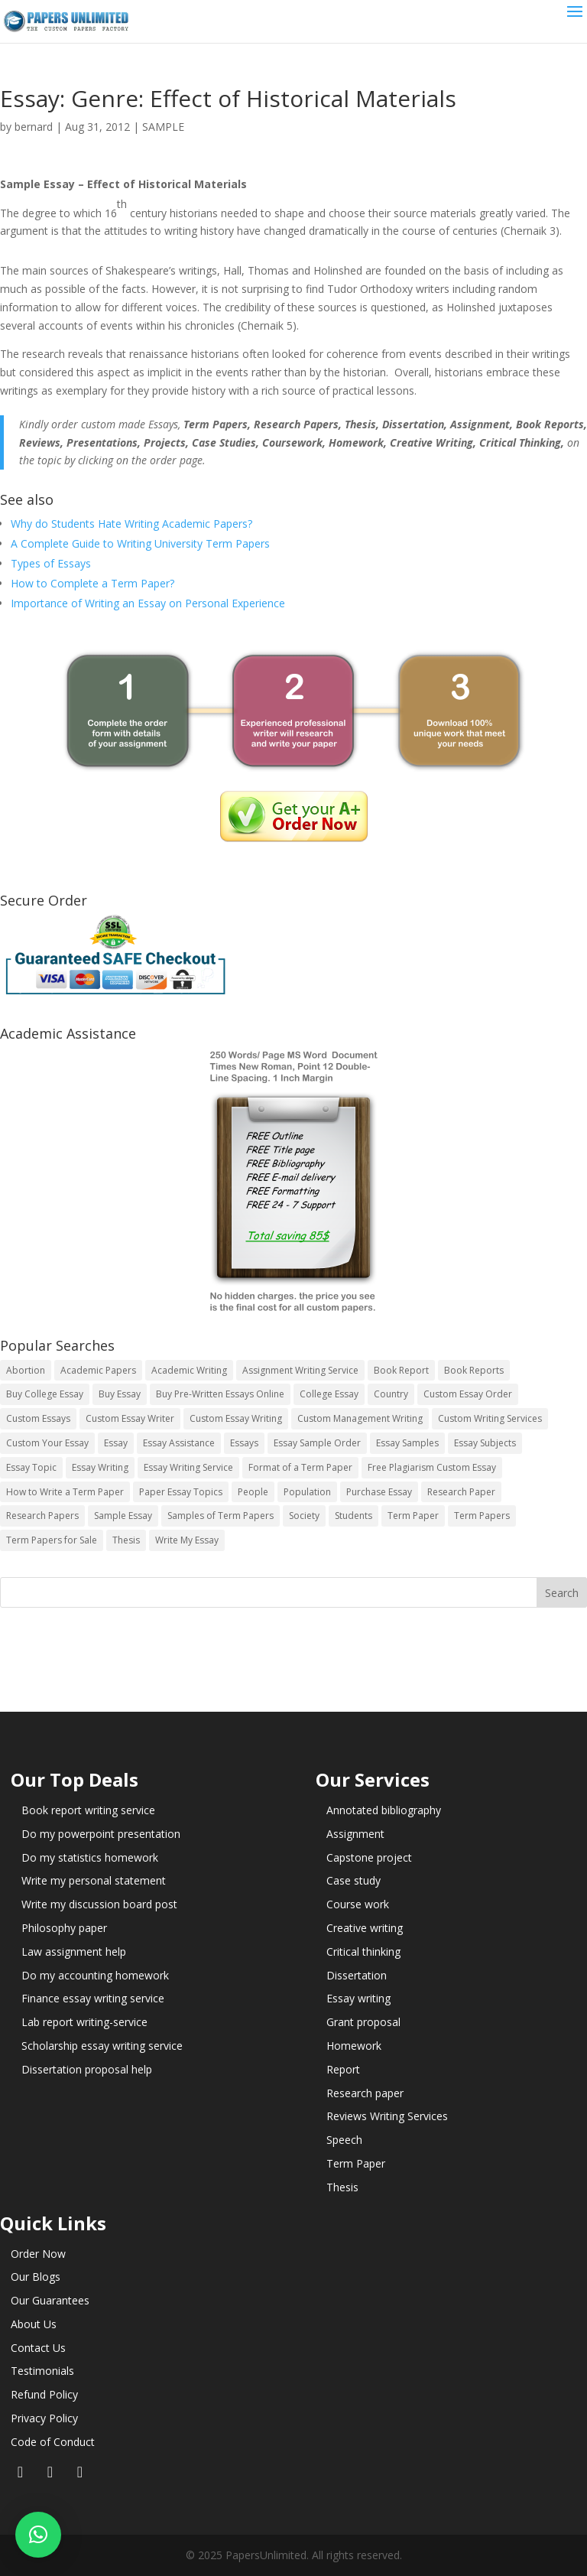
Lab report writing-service (84, 2022)
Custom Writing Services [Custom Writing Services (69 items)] (490, 1418)
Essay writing (358, 1998)
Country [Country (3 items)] (391, 1393)
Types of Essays (51, 563)
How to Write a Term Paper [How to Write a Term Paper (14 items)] (65, 1491)
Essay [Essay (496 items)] (116, 1442)
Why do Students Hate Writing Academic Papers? (131, 523)
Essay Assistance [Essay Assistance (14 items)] (179, 1442)
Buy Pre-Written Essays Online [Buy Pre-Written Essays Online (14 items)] (220, 1393)
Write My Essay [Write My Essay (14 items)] (187, 1540)
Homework (353, 2045)
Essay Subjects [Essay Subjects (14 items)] (485, 1442)
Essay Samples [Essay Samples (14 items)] (407, 1442)
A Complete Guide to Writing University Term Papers (140, 543)
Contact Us (38, 2347)
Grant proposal (363, 2022)
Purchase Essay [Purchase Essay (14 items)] (379, 1491)
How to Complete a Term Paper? (92, 583)
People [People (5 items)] (253, 1491)
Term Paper (355, 2163)
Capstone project (369, 1857)
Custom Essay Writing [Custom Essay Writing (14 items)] (236, 1418)
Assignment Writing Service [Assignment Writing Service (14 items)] (300, 1370)
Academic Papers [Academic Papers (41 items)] (98, 1370)
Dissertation (356, 1975)
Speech (344, 2139)
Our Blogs (35, 2276)
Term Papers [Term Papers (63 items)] (482, 1515)
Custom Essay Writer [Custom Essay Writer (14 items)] (130, 1418)
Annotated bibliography (383, 1810)
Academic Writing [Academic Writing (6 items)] (189, 1370)
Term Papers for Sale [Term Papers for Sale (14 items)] (51, 1540)
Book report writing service (88, 1810)
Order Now (38, 2253)
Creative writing (364, 1928)
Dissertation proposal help (86, 2069)
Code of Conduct (53, 2442)
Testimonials (42, 2370)
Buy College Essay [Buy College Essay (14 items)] (44, 1393)
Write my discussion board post (99, 1904)
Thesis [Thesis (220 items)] (126, 1540)
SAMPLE (163, 126)
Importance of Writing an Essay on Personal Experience (148, 603)
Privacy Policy (44, 2418)
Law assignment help (73, 1951)
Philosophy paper (64, 1928)
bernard (34, 126)
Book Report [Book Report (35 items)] (401, 1370)
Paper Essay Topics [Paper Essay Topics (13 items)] (180, 1491)
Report (343, 2069)
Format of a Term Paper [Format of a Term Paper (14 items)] (300, 1467)
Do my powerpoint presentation (100, 1833)
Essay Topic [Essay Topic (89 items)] (31, 1467)
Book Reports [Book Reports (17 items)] (474, 1370)
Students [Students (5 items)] (353, 1515)
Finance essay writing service (92, 1998)
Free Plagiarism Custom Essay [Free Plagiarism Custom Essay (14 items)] (432, 1467)
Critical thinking (363, 1951)
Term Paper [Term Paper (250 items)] (413, 1515)
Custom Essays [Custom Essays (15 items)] (38, 1418)
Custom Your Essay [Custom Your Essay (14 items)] (47, 1442)
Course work (357, 1904)
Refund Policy (44, 2394)
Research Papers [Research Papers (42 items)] (42, 1515)
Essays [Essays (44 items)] (244, 1442)
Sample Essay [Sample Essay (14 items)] (123, 1515)
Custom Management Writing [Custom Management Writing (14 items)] (360, 1418)
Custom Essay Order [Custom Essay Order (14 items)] (467, 1393)
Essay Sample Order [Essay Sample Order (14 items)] (317, 1442)
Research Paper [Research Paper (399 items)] (461, 1491)
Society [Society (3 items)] (304, 1515)
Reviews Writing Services (387, 2116)
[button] (38, 2535)
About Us (34, 2324)
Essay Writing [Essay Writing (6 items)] (100, 1467)
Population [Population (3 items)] (307, 1491)
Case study (353, 1880)
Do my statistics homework (89, 1857)
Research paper (365, 2093)
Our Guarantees (50, 2300)
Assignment (355, 1833)
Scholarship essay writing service (102, 2045)
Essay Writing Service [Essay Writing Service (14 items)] (188, 1467)
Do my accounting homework (95, 1975)
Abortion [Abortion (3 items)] (25, 1370)
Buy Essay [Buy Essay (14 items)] (120, 1393)
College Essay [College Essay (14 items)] (329, 1393)
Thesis (342, 2187)
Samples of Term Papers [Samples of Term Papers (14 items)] (220, 1515)
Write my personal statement (93, 1880)
